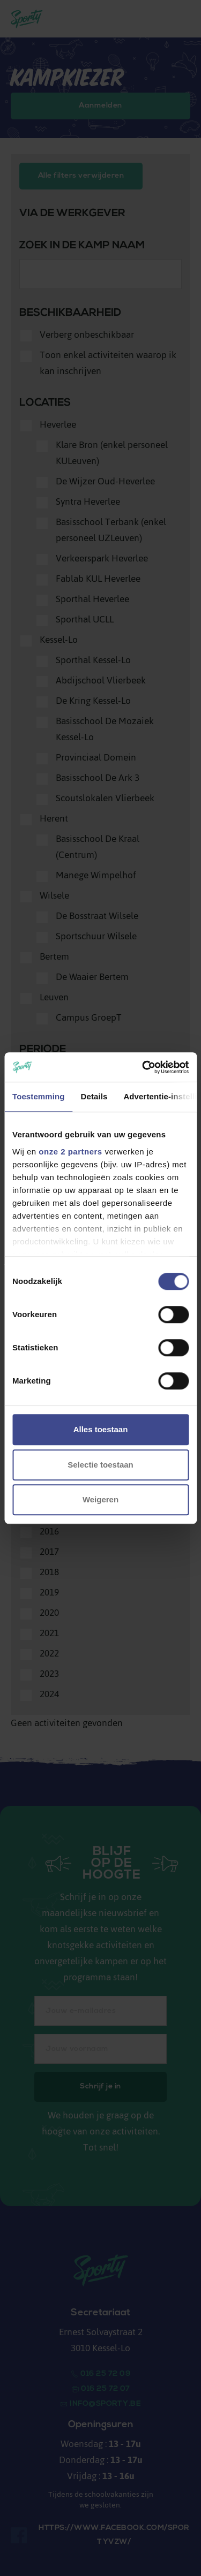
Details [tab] (94, 1096)
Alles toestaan (100, 1429)
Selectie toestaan (100, 1464)
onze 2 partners (70, 1151)
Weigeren (100, 1499)
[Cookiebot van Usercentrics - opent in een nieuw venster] (143, 1067)
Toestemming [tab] (38, 1096)
